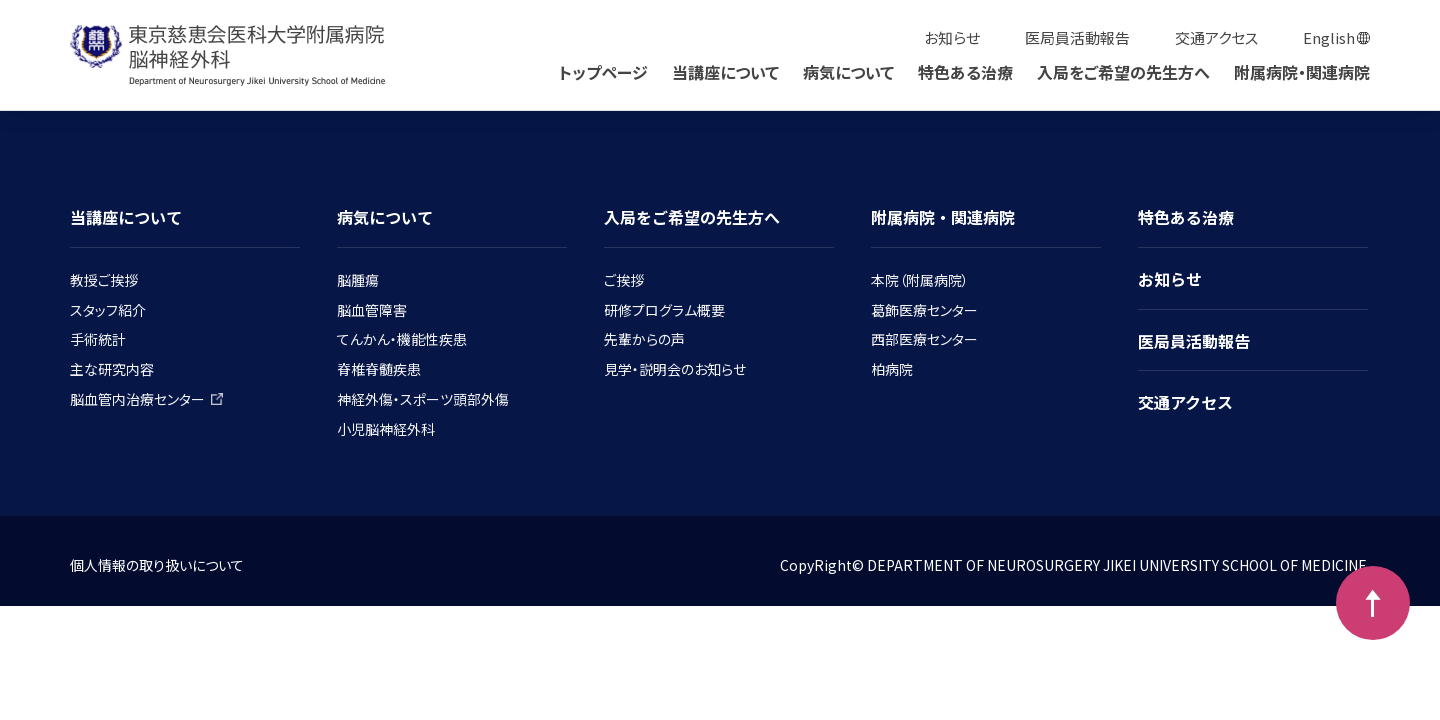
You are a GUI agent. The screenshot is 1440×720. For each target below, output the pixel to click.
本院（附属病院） (920, 280)
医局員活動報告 (1077, 37)
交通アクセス (1216, 37)
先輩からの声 (644, 339)
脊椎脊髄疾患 (379, 369)
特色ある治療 (965, 72)
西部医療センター (924, 339)
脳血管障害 (372, 310)
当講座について (725, 72)
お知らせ (952, 37)
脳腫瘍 (358, 280)
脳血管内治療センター (146, 399)
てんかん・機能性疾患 (402, 339)
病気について (848, 72)
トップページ (603, 72)
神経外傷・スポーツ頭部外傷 (423, 399)
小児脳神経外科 (386, 429)
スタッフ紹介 (108, 310)
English (1329, 37)
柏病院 (892, 369)
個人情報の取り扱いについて (157, 565)
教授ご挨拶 (104, 280)
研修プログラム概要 (664, 310)
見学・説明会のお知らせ (675, 369)
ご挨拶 (624, 280)
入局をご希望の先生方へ (1123, 72)
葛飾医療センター (924, 310)
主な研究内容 (112, 369)
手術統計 (98, 339)
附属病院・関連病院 (1302, 72)
